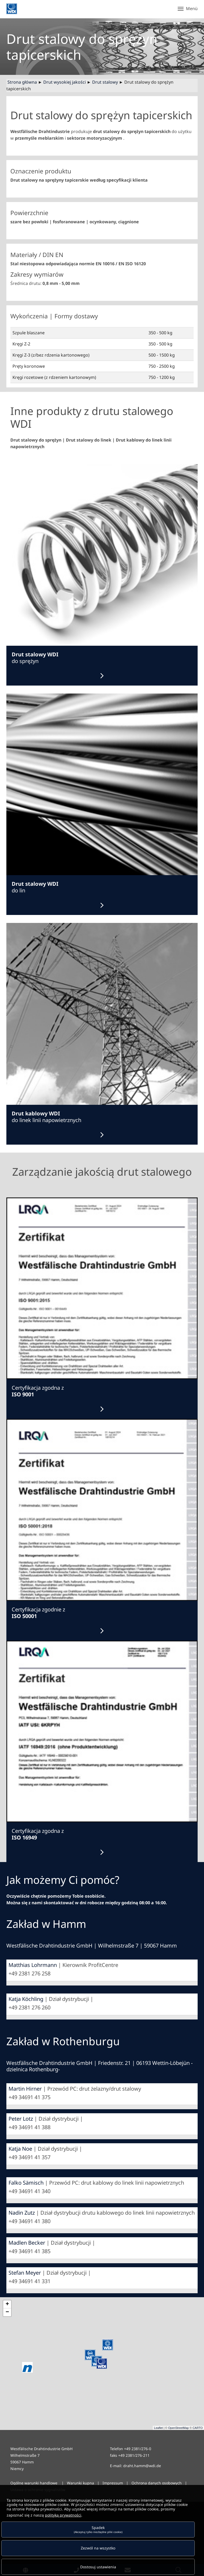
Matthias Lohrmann (32, 1965)
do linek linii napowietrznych (46, 1117)
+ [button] (7, 2304)
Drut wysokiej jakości (64, 82)
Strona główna (22, 82)
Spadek (98, 2529)
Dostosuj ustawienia (98, 2566)
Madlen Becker (26, 2242)
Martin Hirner (25, 2088)
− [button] (7, 2312)
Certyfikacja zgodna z (38, 1391)
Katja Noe (20, 2148)
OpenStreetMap (178, 2427)
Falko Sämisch (26, 2182)
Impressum (113, 2482)
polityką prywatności (63, 2515)
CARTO (198, 2427)
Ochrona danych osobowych (156, 2482)
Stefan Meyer (24, 2272)
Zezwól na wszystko (98, 2548)
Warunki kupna (81, 2482)
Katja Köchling (25, 1998)
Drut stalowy (105, 82)
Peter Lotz (20, 2118)
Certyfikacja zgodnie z (38, 1613)
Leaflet (158, 2427)
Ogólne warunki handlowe (34, 2482)
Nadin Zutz (22, 2212)
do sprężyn (35, 658)
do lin (35, 887)
